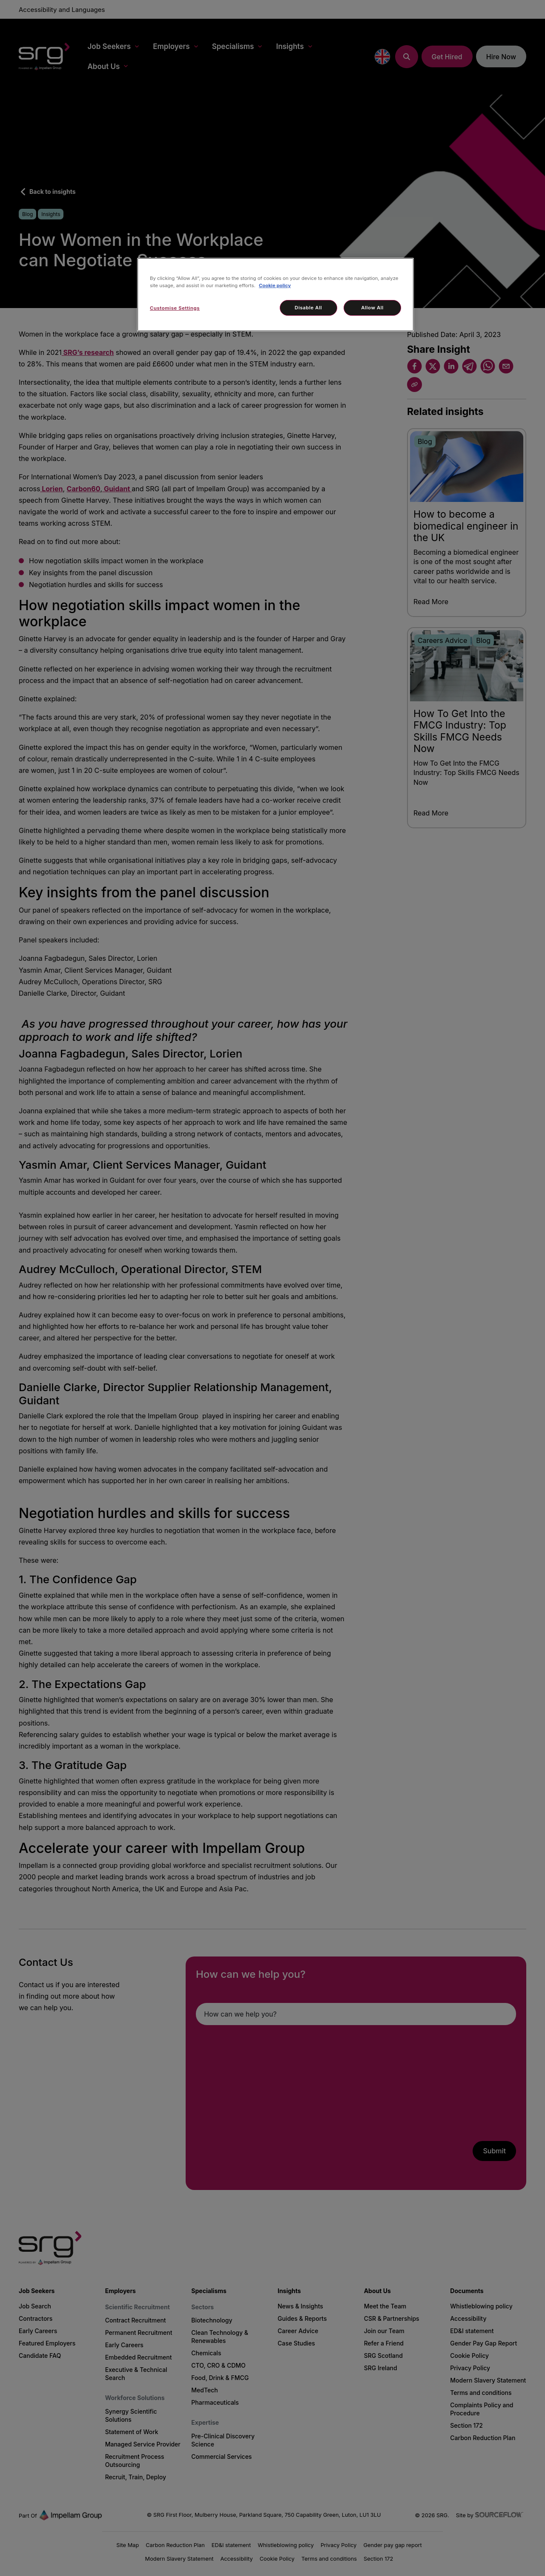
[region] (275, 294)
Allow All (372, 308)
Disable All (308, 308)
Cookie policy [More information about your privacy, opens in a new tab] (275, 285)
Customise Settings (175, 308)
